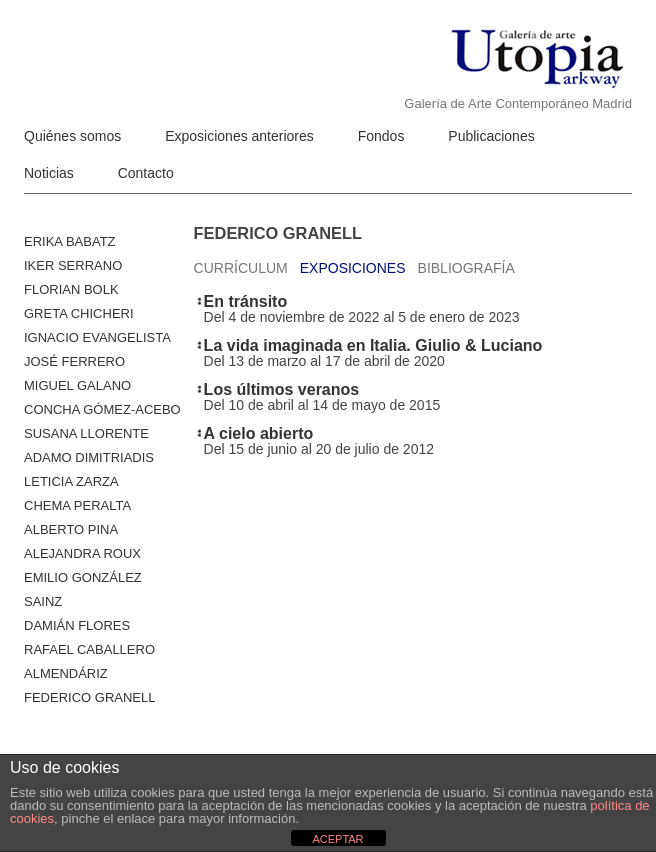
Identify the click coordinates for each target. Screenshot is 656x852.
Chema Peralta (77, 505)
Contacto (146, 173)
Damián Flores (77, 625)
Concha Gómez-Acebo (102, 409)
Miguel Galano (77, 385)
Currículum (241, 268)
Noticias (49, 173)
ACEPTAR (337, 839)
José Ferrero (74, 361)
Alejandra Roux (82, 553)
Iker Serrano (73, 265)
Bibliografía (466, 268)
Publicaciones (491, 136)
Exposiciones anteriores (239, 136)
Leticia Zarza (71, 481)
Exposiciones (353, 268)
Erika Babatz (70, 241)
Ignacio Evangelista (97, 337)
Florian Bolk (71, 289)
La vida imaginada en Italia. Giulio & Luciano (373, 345)
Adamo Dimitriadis (89, 457)
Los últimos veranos (282, 389)
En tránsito (246, 301)
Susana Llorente (86, 433)
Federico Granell (89, 697)
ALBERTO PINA (71, 529)
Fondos (381, 136)
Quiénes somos (72, 136)
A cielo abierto (259, 433)
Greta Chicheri (79, 313)
